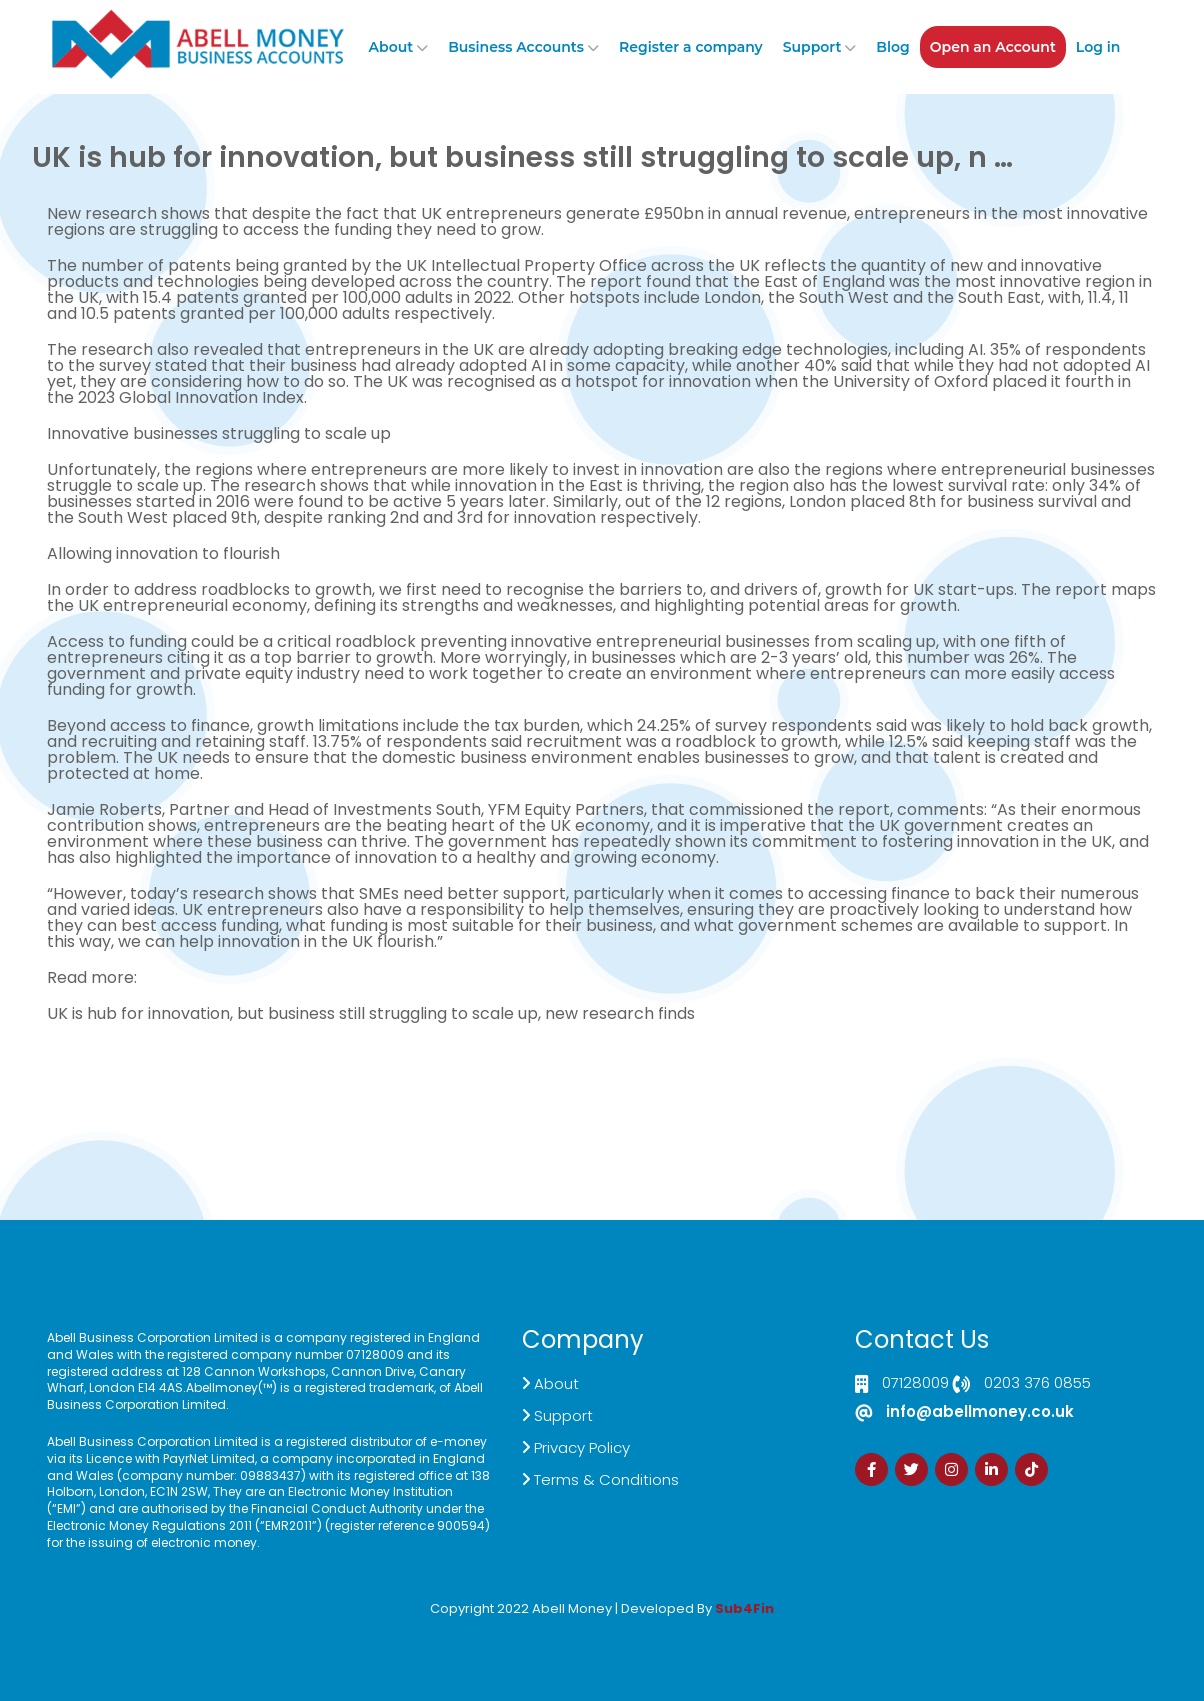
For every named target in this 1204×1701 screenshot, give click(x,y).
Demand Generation (464, 1085)
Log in (1098, 47)
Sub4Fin (744, 1608)
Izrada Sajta (541, 1622)
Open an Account (993, 47)
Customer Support (613, 1085)
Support (812, 47)
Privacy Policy (582, 1447)
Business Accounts (516, 47)
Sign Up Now (800, 1077)
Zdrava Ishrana (650, 1622)
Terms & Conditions (606, 1479)
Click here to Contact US (129, 1085)
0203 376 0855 (1037, 1384)
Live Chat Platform (315, 1085)
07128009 (915, 1384)
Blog (892, 47)
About (391, 47)
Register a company (691, 47)
